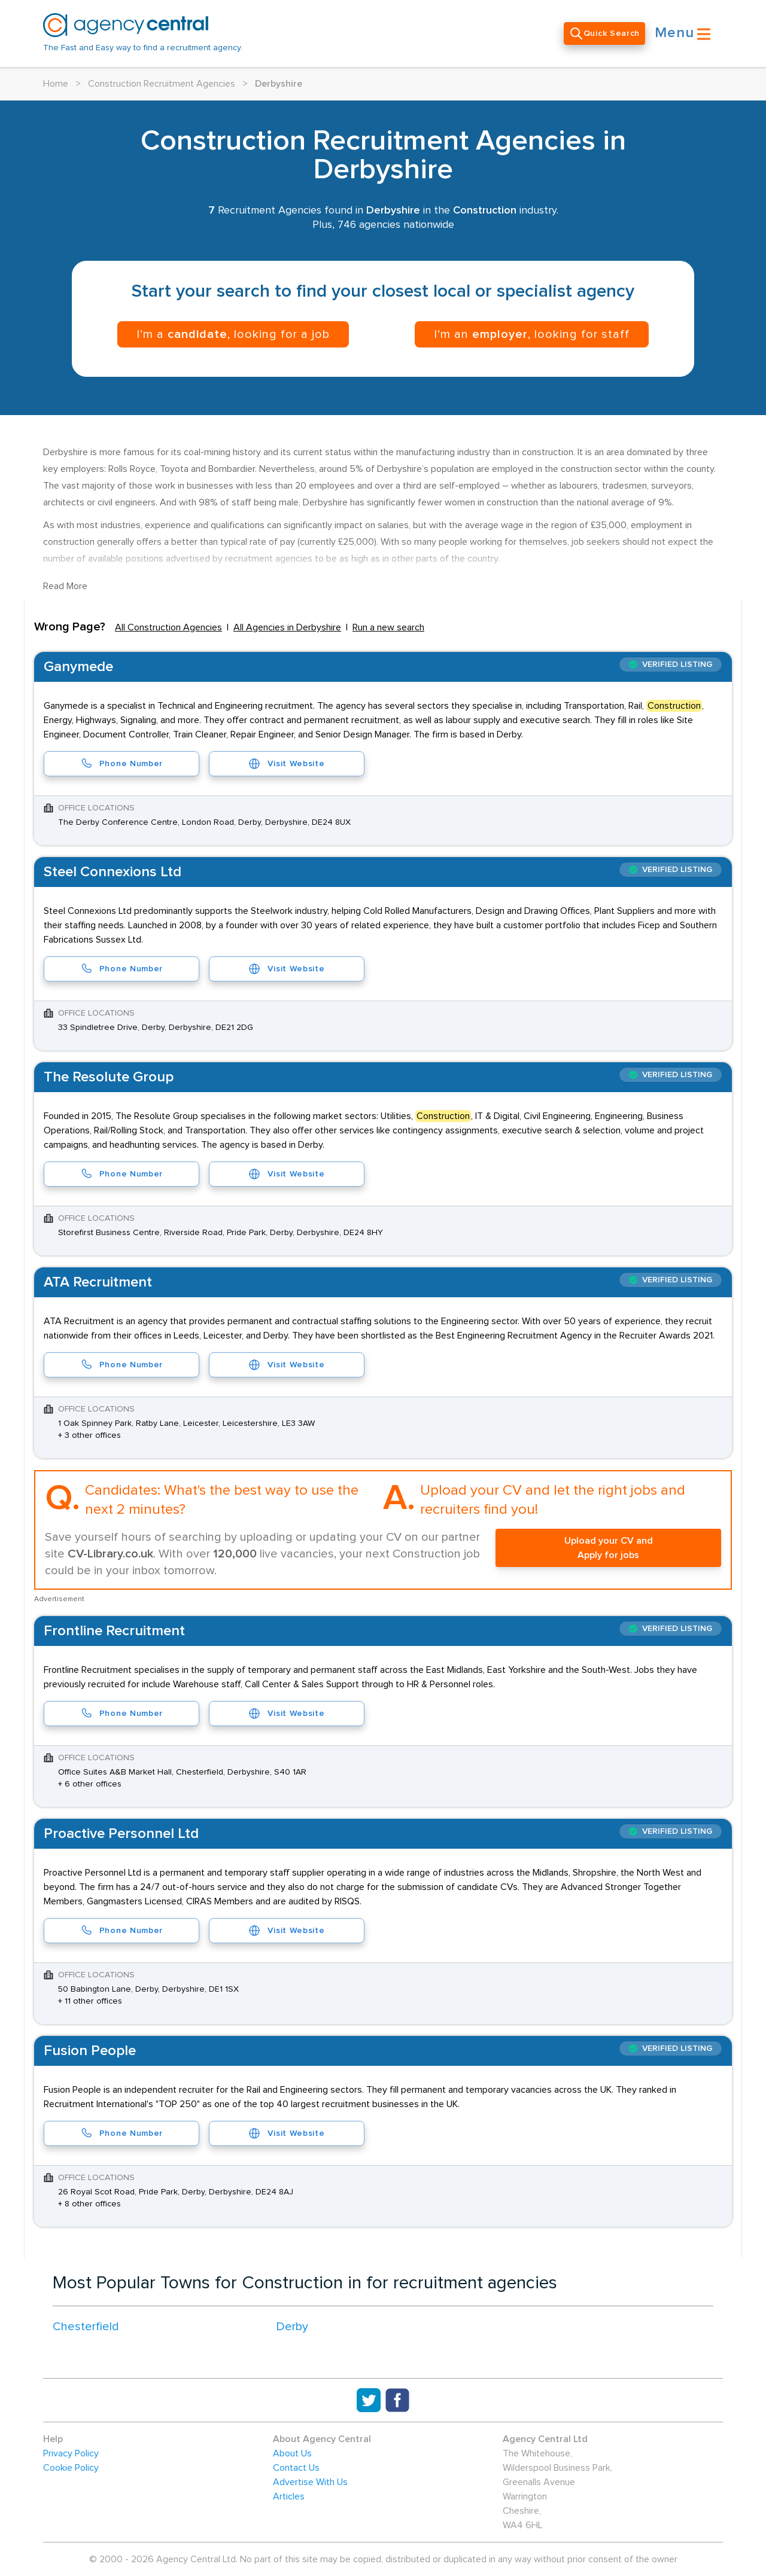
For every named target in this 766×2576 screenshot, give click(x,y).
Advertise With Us (310, 2482)
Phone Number (121, 764)
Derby (292, 2327)
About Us (292, 2453)
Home (55, 84)
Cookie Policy (71, 2468)
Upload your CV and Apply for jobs (608, 1548)
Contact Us (296, 2468)
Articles (289, 2496)
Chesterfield (86, 2327)
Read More (65, 586)
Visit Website (286, 764)
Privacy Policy (71, 2453)
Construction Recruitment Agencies (161, 84)
